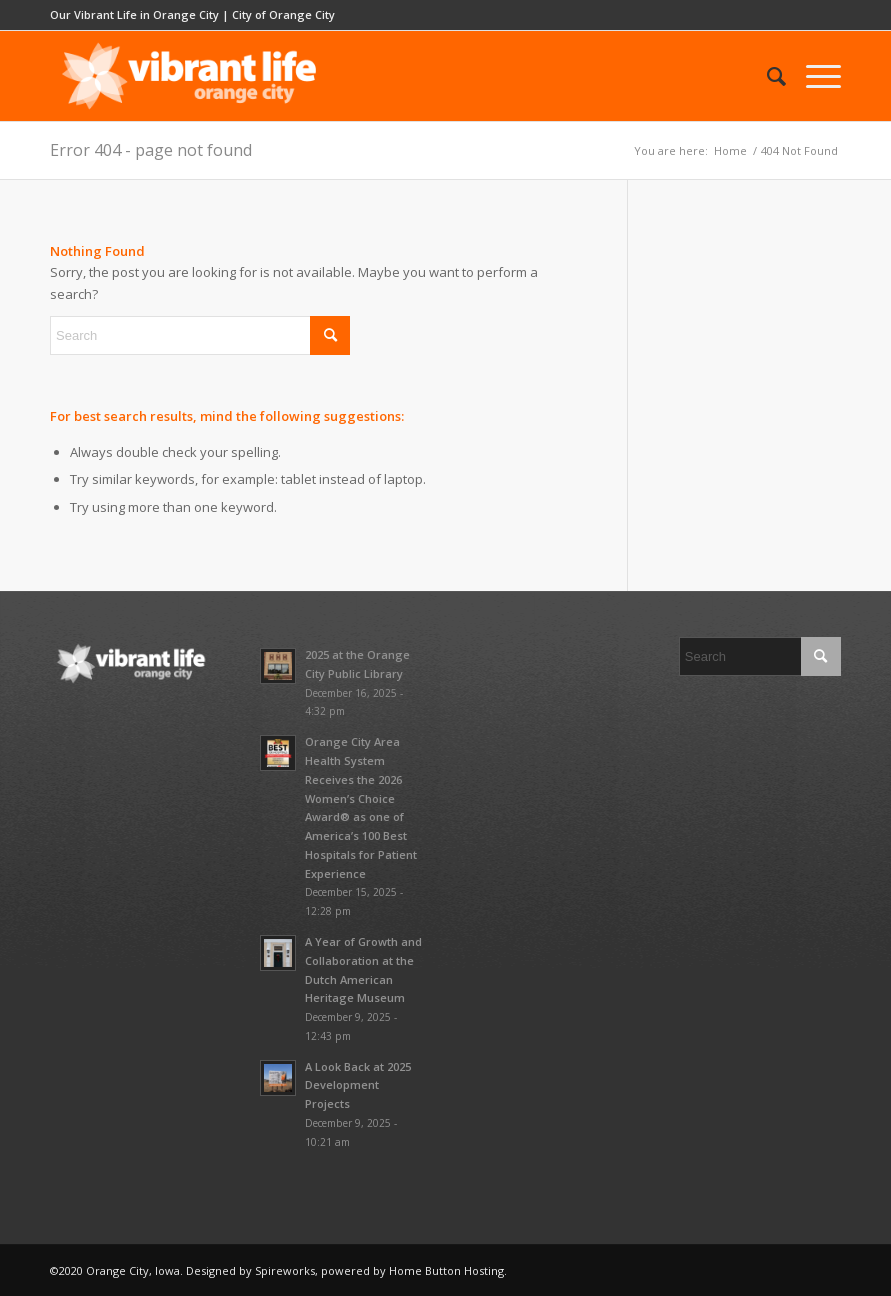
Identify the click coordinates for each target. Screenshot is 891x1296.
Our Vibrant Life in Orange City (134, 14)
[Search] (766, 76)
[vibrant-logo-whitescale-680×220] (189, 76)
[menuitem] (766, 76)
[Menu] (813, 76)
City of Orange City (283, 14)
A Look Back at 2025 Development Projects (358, 1085)
